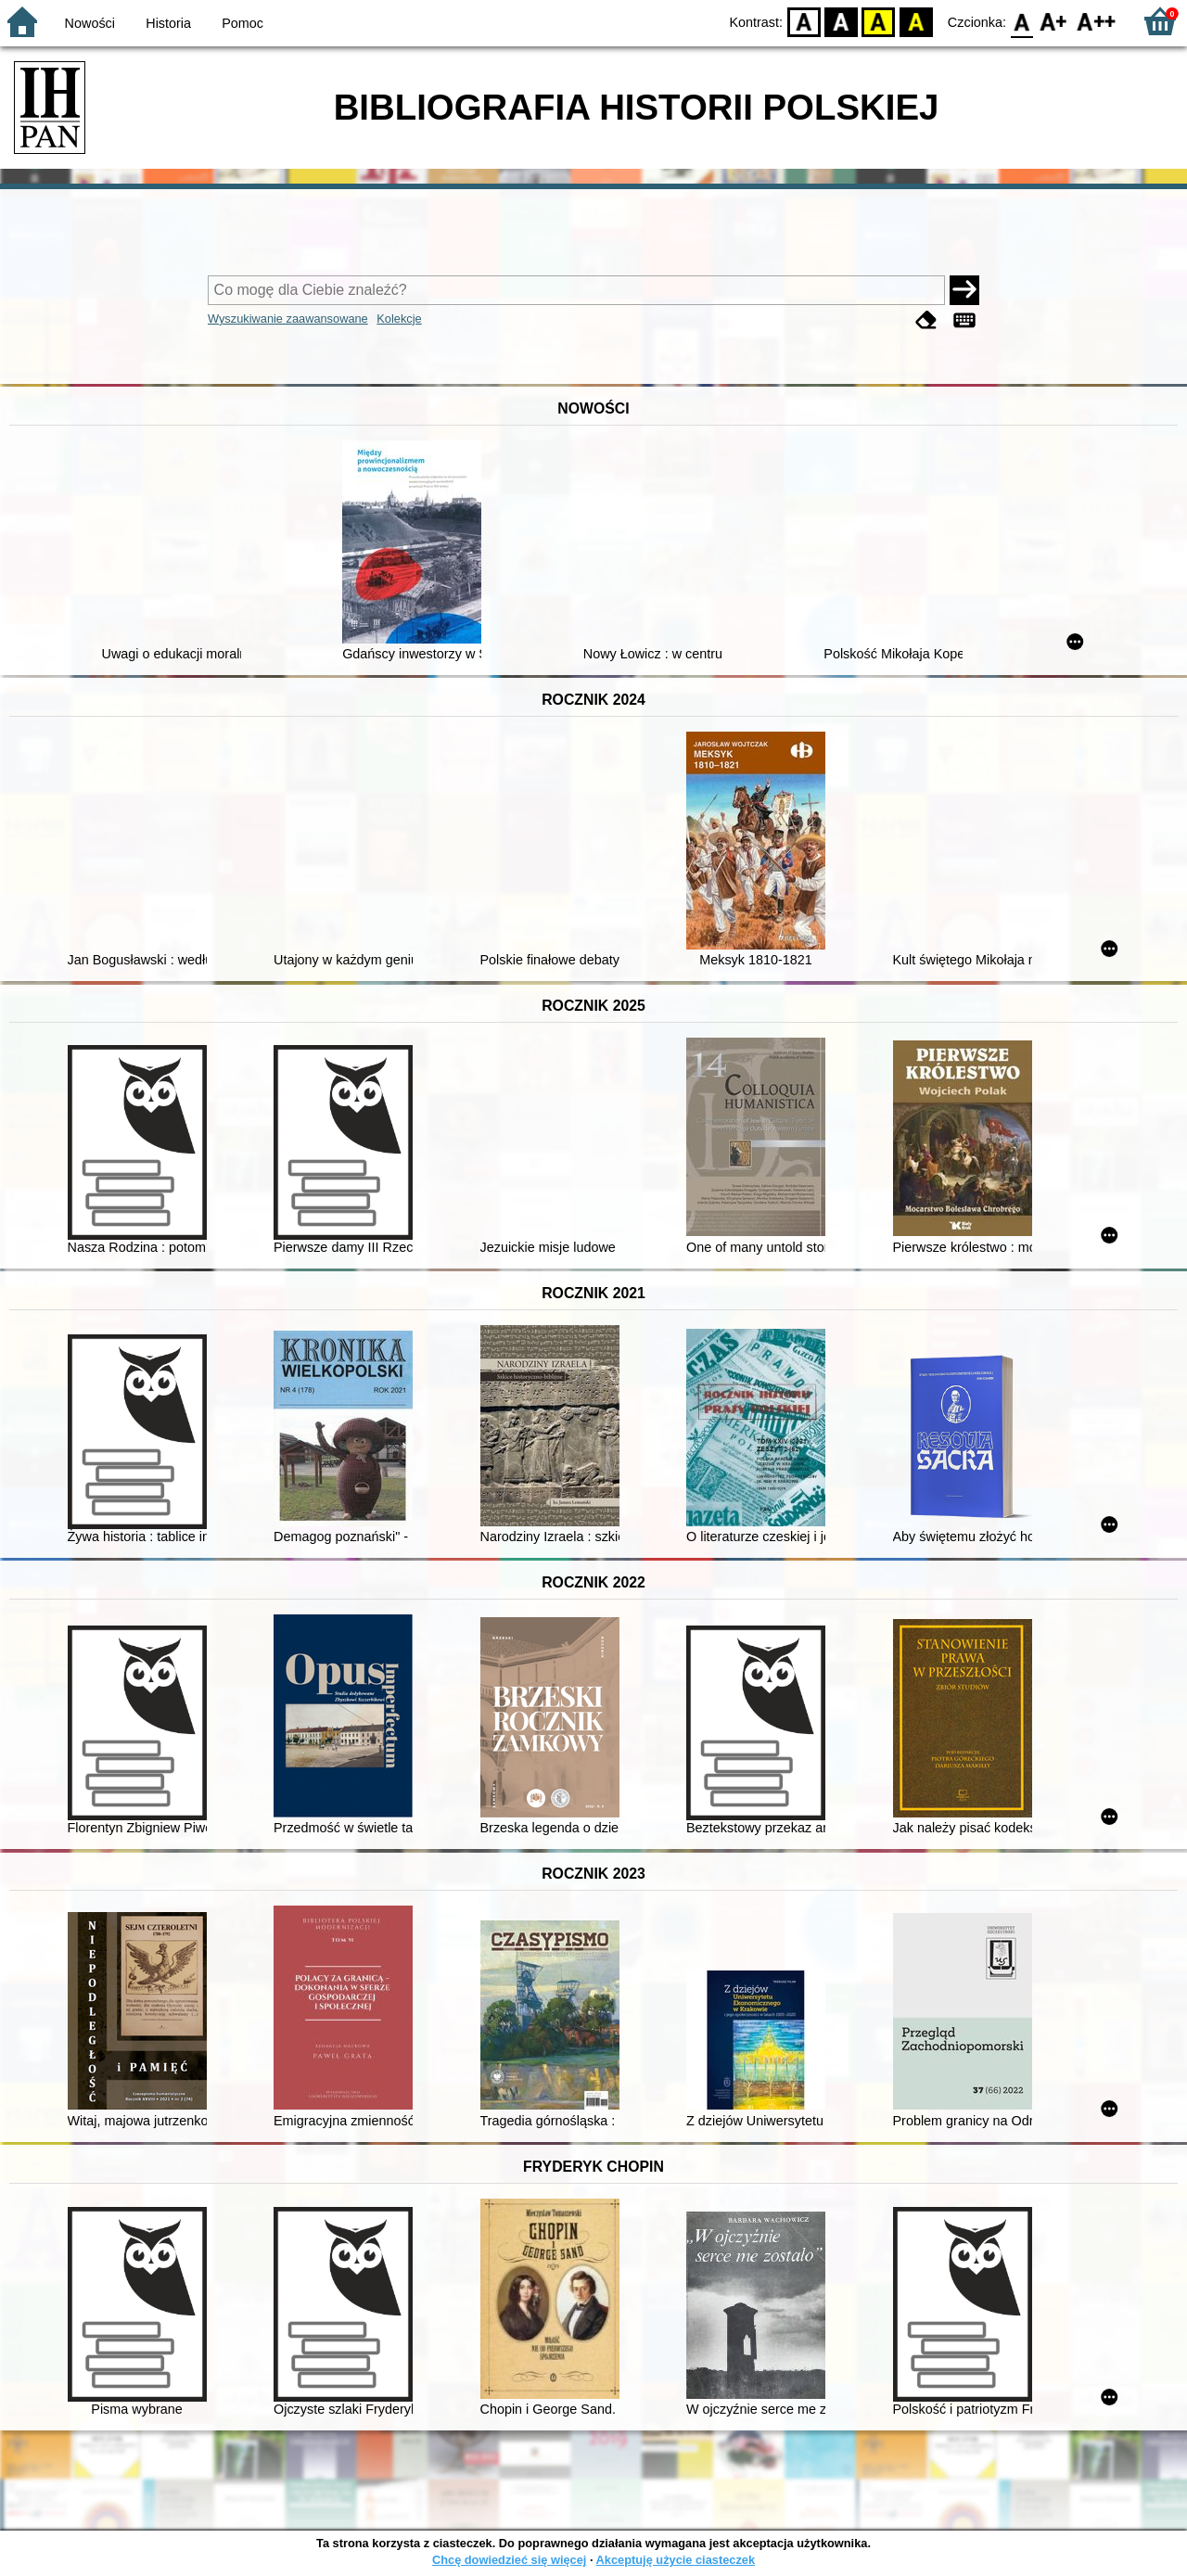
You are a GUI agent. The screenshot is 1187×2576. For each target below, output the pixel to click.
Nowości (90, 23)
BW (841, 21)
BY (915, 21)
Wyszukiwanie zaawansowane (288, 318)
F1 (1054, 21)
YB (878, 21)
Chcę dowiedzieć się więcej (509, 2560)
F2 (1096, 21)
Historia (168, 23)
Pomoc (242, 23)
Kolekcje (399, 318)
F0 (1021, 21)
